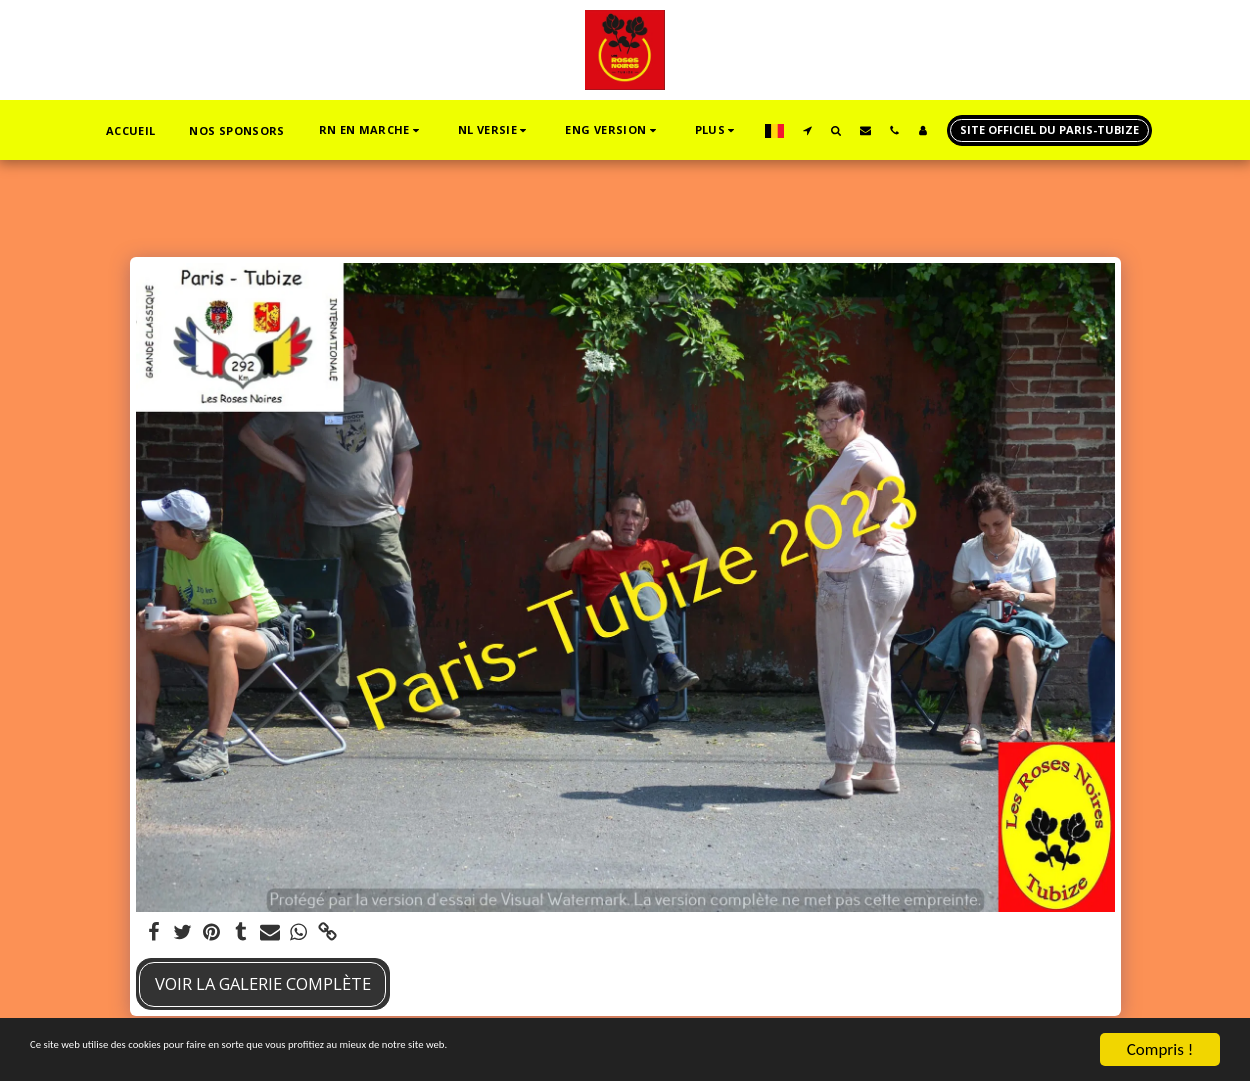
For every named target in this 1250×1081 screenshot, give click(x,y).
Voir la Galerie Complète (263, 983)
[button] (297, 130)
